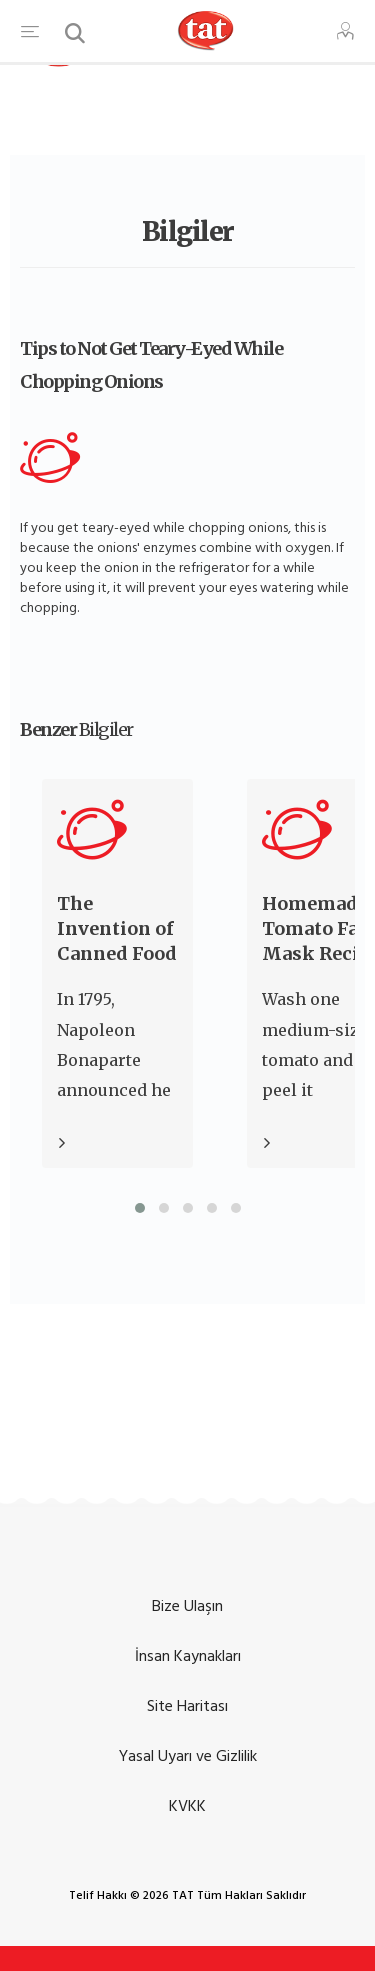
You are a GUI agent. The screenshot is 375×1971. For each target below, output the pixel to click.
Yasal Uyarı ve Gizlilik (188, 1756)
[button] (140, 1208)
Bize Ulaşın (187, 1606)
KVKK (187, 1806)
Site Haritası (187, 1706)
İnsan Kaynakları (188, 1656)
